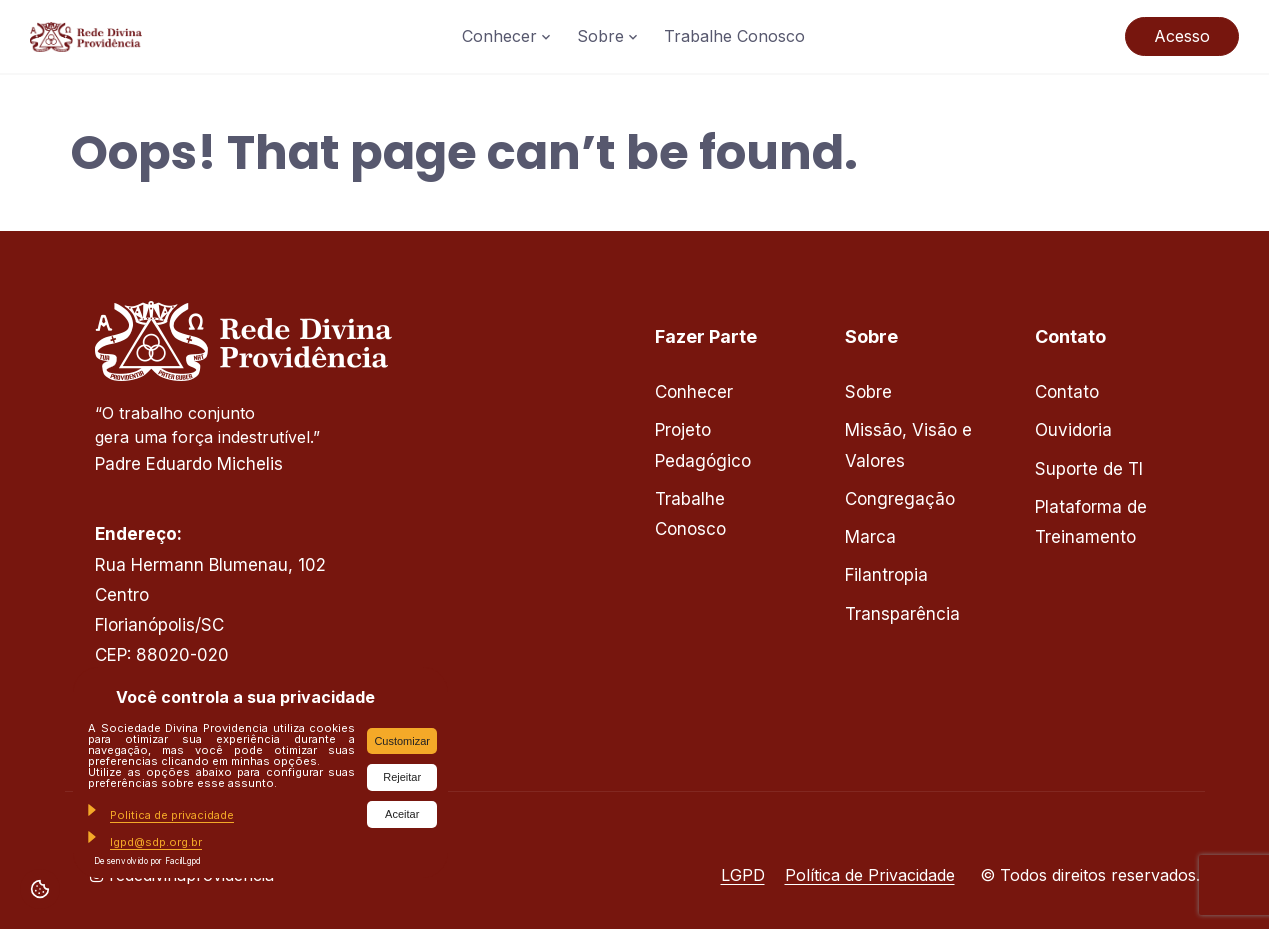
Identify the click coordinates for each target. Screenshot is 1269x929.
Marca (870, 537)
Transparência (902, 614)
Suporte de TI (1089, 469)
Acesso (1182, 36)
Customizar (402, 741)
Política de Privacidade (870, 875)
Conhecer (499, 36)
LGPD (743, 875)
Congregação (900, 499)
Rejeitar (402, 777)
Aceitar (402, 814)
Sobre (600, 36)
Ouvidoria (1073, 430)
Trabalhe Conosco (734, 36)
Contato (1067, 392)
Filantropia (886, 575)
